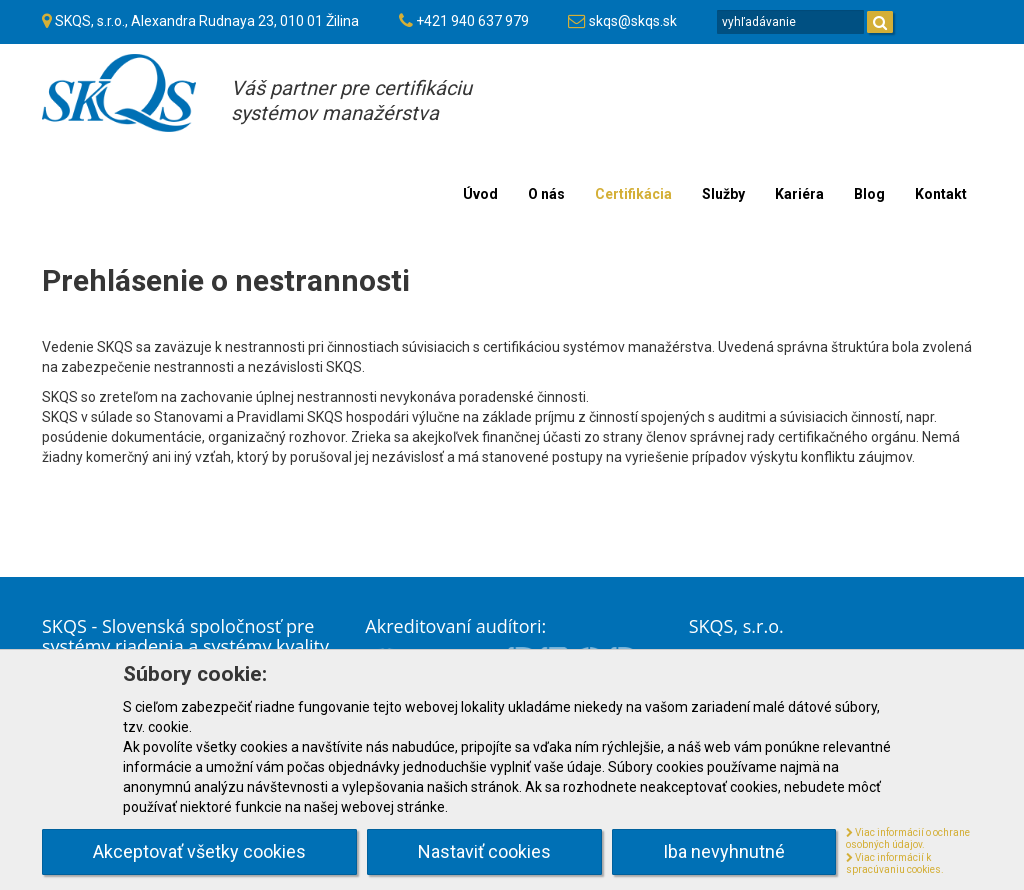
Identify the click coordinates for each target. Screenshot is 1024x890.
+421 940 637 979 (472, 21)
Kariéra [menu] (799, 194)
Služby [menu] (723, 194)
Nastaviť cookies (484, 851)
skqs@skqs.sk (633, 21)
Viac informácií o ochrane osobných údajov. (908, 839)
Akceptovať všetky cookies (199, 851)
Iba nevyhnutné (724, 851)
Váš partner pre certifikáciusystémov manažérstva (351, 100)
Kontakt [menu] (941, 194)
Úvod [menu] (480, 194)
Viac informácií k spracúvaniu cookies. (895, 864)
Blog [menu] (869, 194)
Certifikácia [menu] (633, 194)
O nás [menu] (546, 194)
